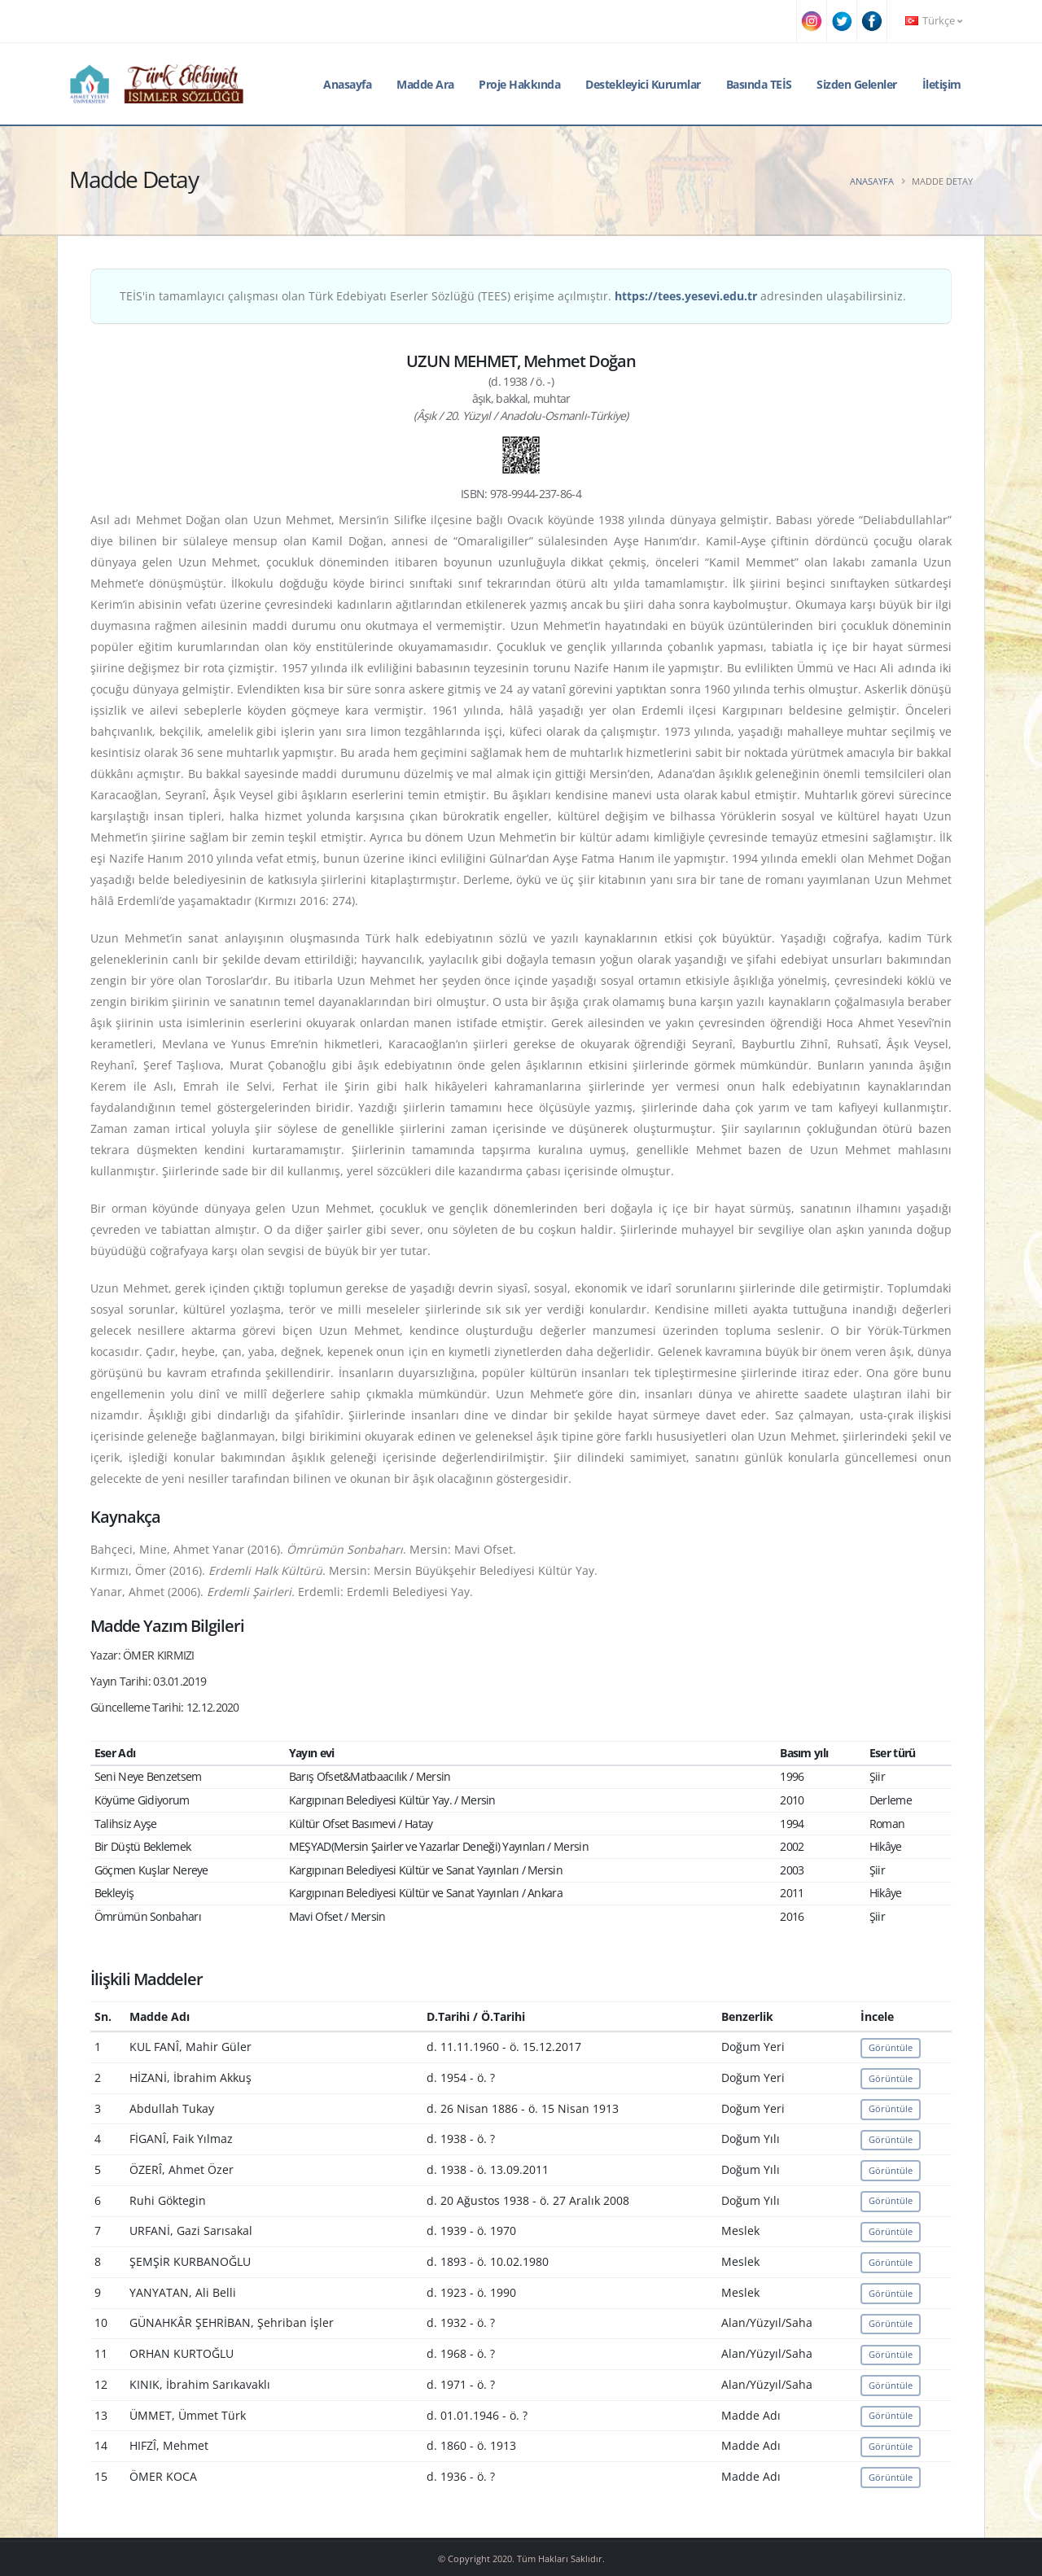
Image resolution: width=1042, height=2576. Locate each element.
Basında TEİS (759, 84)
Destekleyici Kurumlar (643, 84)
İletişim (941, 84)
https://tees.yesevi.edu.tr (686, 296)
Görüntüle (891, 2047)
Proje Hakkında (519, 84)
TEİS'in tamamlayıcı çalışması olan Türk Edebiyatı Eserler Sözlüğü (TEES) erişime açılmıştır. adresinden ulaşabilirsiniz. (513, 296)
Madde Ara (425, 84)
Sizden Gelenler (857, 84)
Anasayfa (347, 84)
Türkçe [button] (933, 21)
